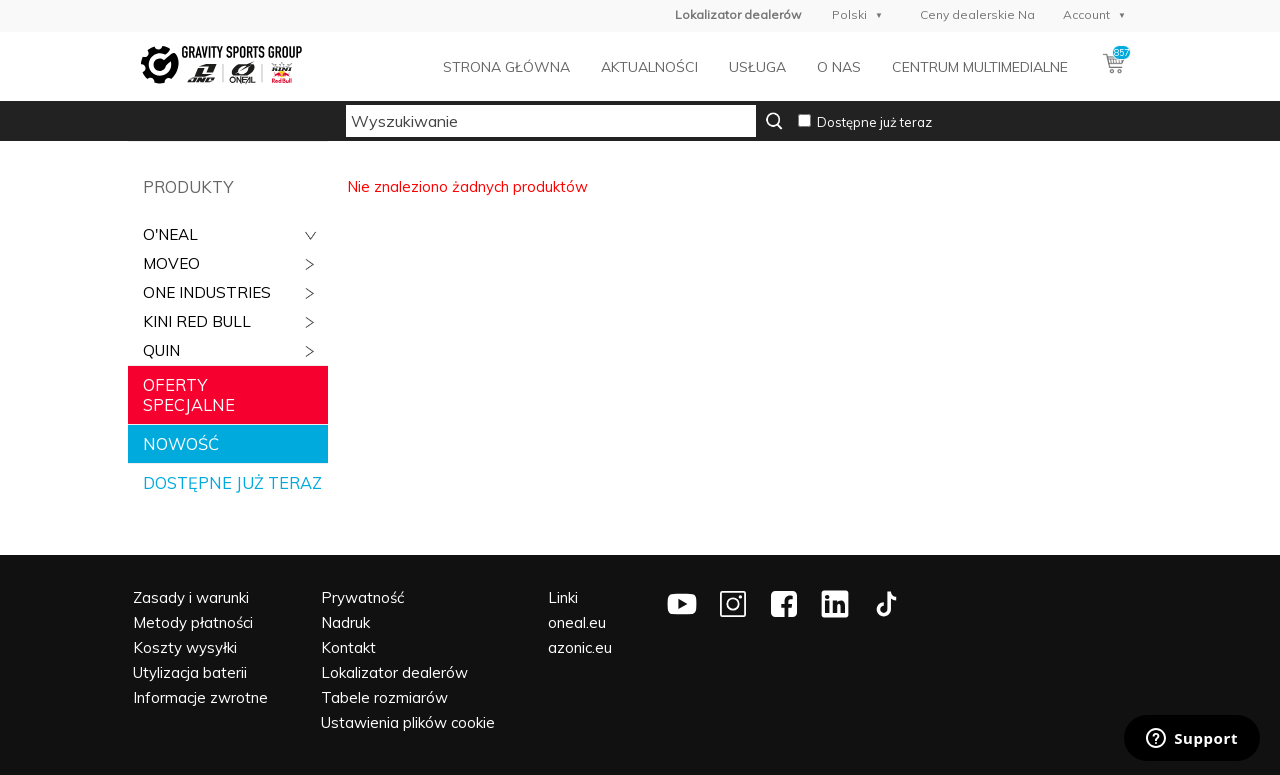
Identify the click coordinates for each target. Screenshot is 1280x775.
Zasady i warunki (191, 597)
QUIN (161, 350)
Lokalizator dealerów (394, 672)
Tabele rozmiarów (384, 697)
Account (1086, 14)
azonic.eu (580, 647)
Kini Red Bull (197, 321)
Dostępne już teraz (874, 122)
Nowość (181, 444)
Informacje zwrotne (200, 697)
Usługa (757, 67)
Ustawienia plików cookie (408, 722)
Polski (849, 14)
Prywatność (362, 597)
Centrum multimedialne (980, 67)
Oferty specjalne (189, 395)
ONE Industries (207, 292)
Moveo (171, 263)
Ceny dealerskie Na (977, 14)
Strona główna (506, 67)
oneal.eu (577, 622)
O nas (839, 67)
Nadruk (345, 622)
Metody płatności (193, 622)
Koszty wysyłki (185, 647)
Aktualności (649, 67)
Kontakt (348, 647)
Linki (563, 597)
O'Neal (170, 234)
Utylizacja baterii (190, 672)
